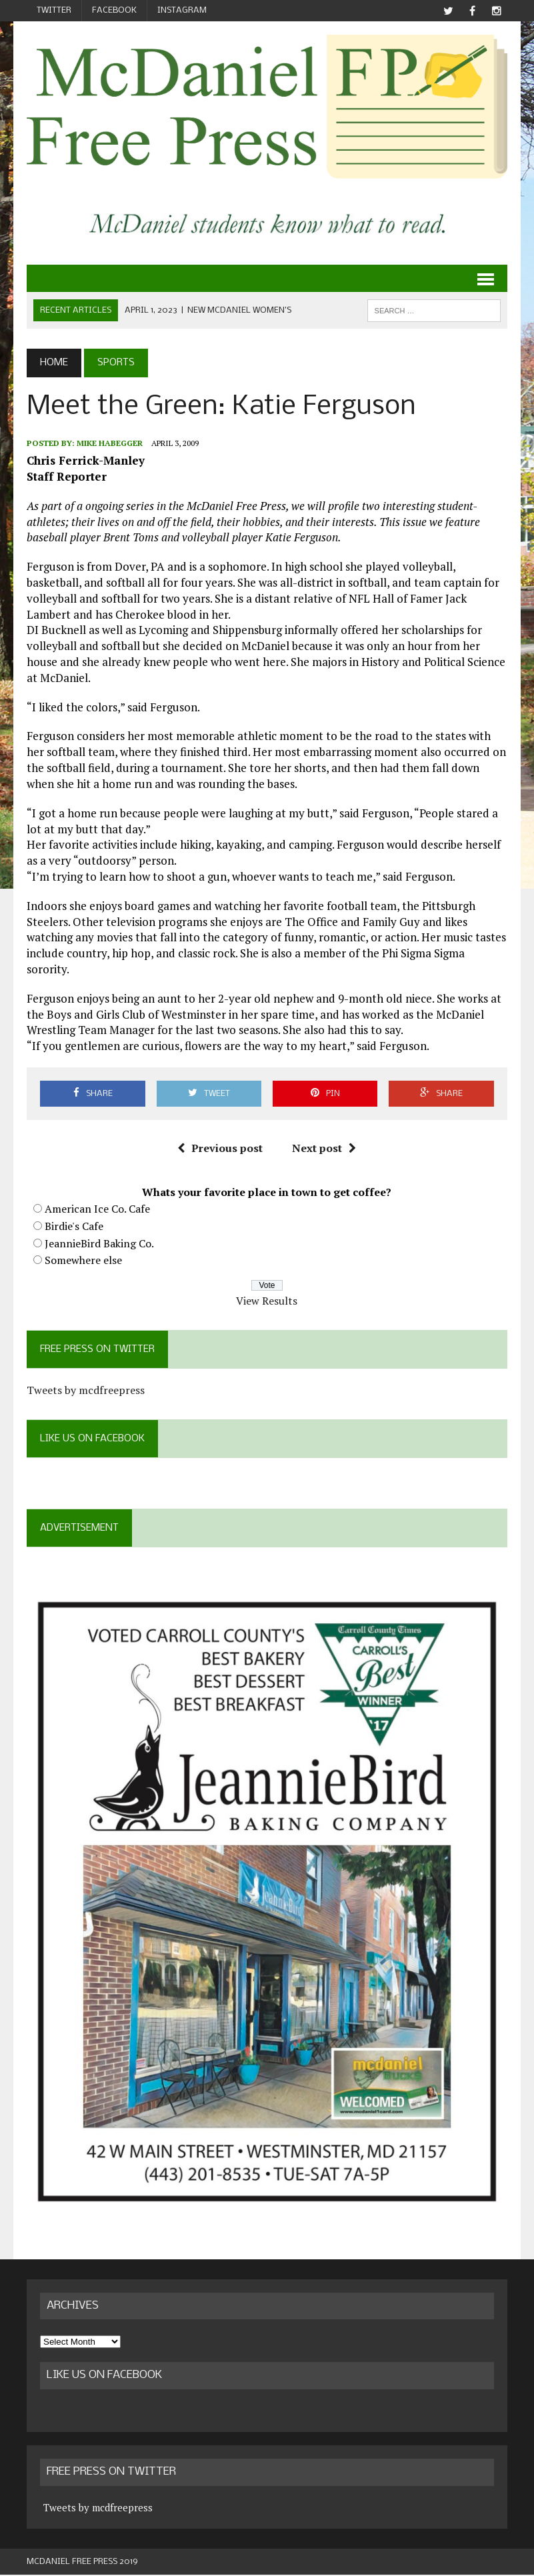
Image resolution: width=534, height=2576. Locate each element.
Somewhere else (83, 1260)
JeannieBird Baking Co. (99, 1243)
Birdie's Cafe (74, 1226)
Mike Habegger (110, 443)
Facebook (114, 10)
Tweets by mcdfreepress (86, 1390)
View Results (266, 1301)
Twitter (54, 10)
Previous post (220, 1148)
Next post (324, 1148)
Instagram (182, 10)
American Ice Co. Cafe (97, 1209)
